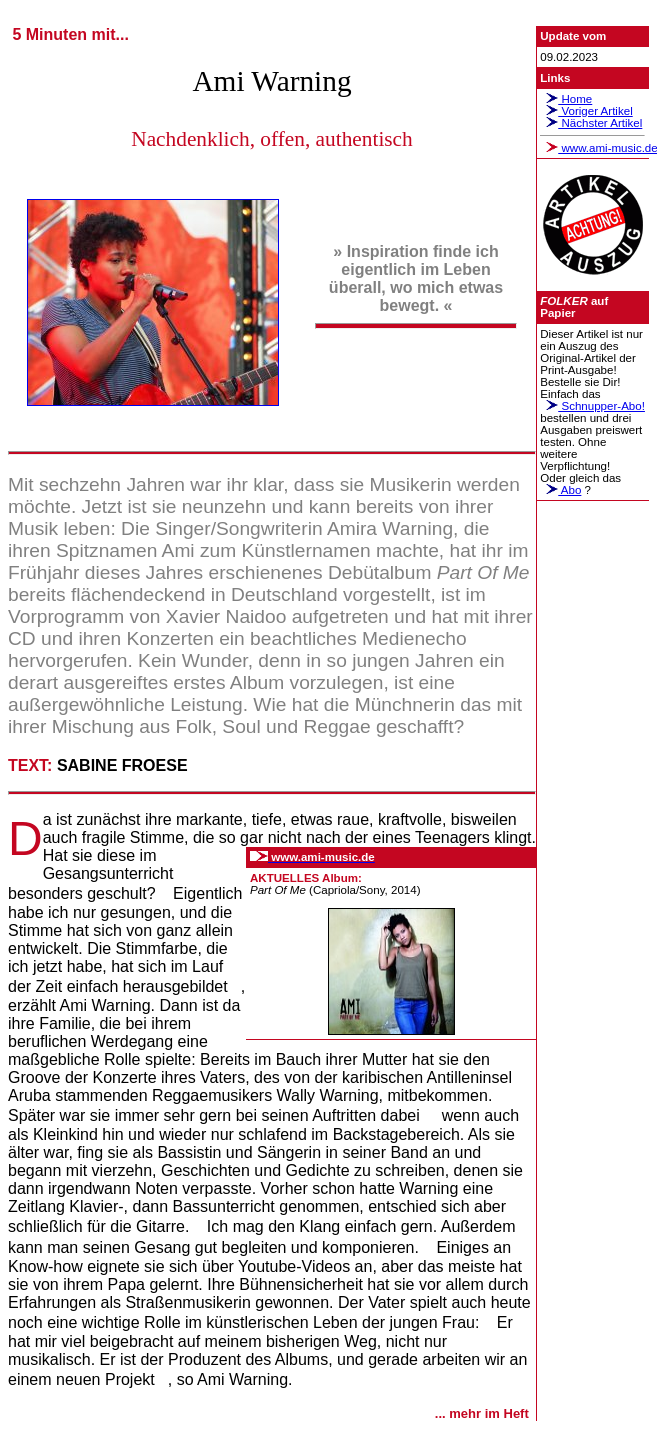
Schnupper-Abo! (592, 406)
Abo (560, 490)
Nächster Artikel (591, 123)
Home (566, 99)
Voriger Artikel (586, 111)
